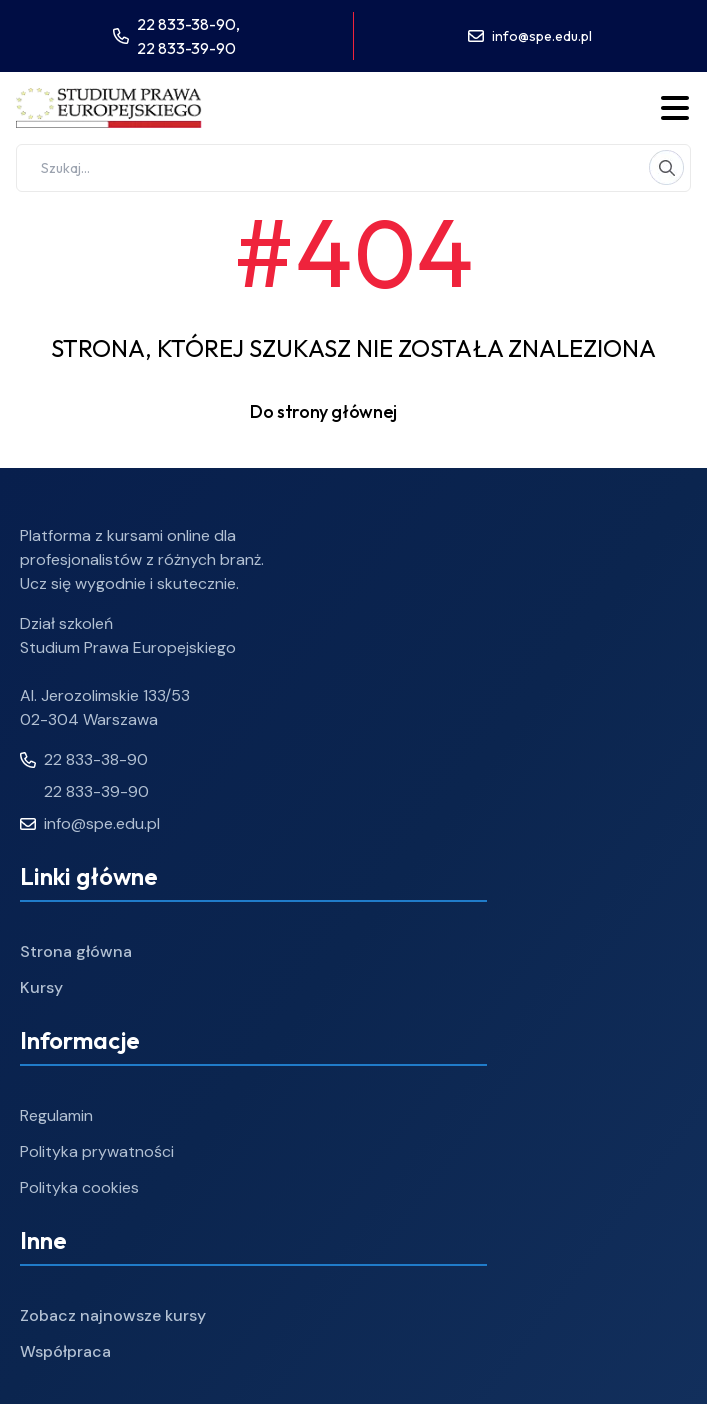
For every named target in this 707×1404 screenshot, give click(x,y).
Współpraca (65, 1351)
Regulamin (56, 1115)
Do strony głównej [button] (353, 412)
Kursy (41, 987)
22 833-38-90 (84, 759)
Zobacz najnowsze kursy (113, 1315)
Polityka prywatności (97, 1151)
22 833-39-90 (186, 48)
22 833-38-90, (188, 24)
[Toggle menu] (675, 108)
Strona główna (76, 951)
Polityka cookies (79, 1187)
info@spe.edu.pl (542, 36)
